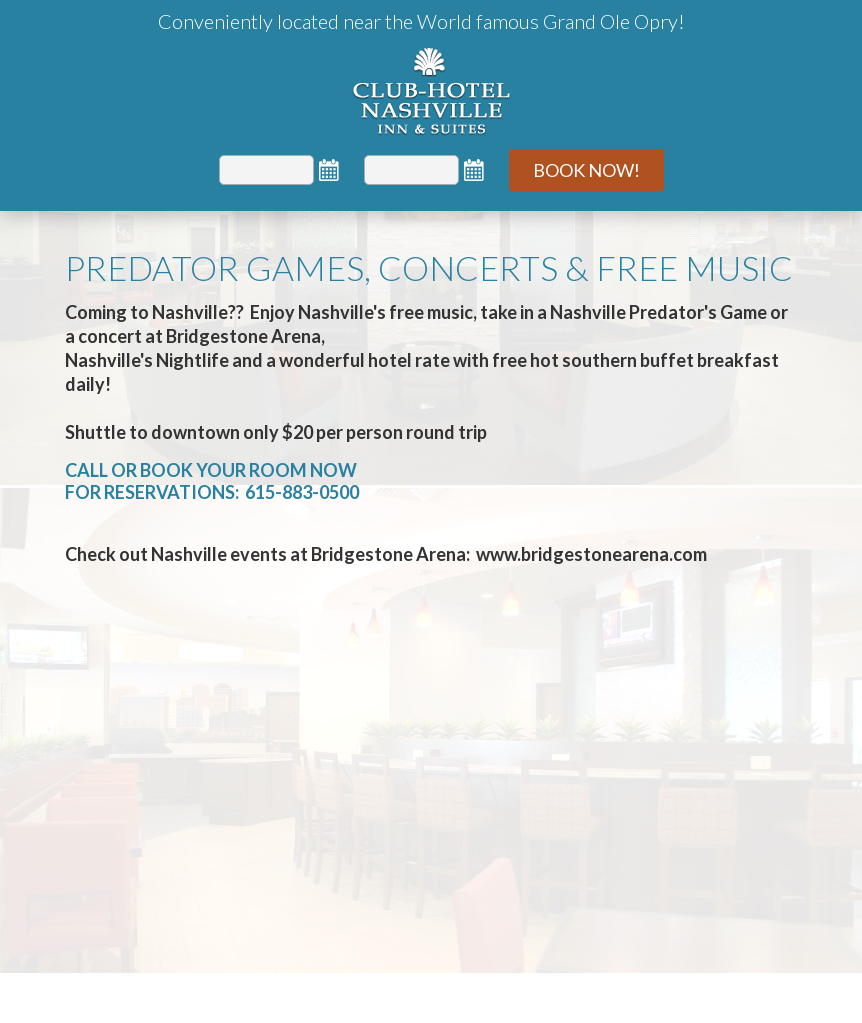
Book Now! (586, 170)
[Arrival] (266, 170)
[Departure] (411, 170)
